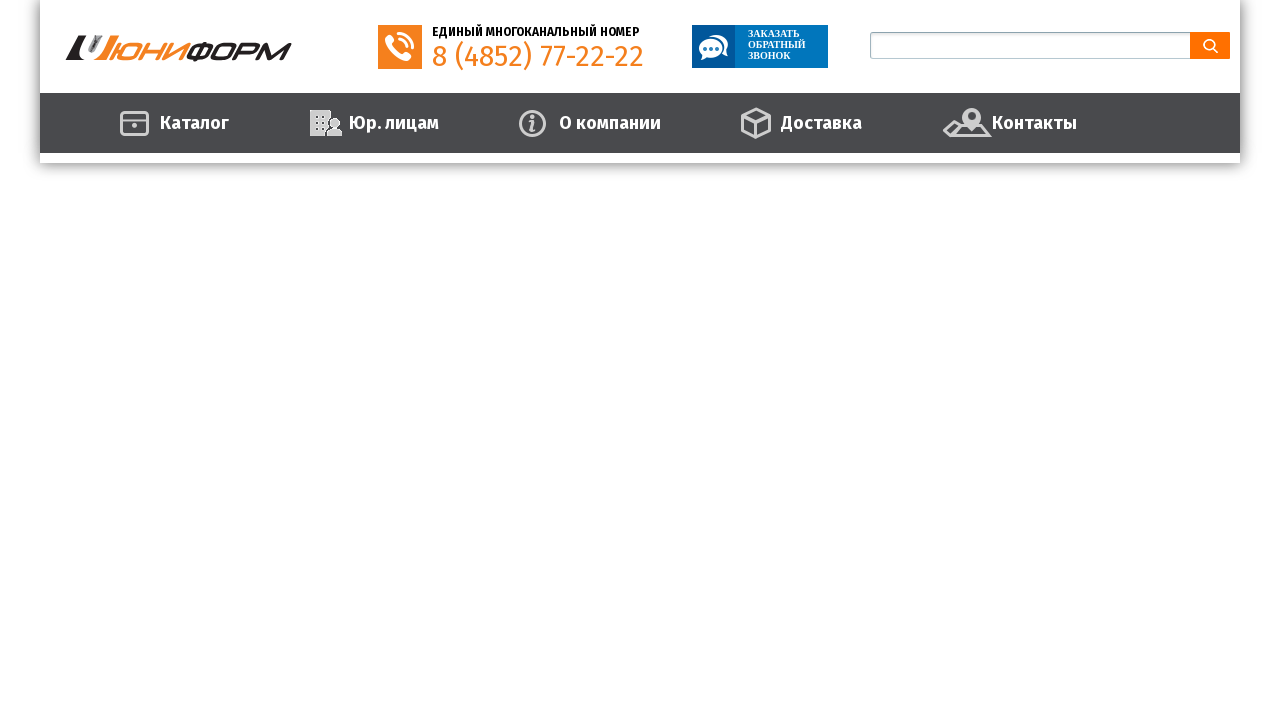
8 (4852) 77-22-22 (538, 56)
